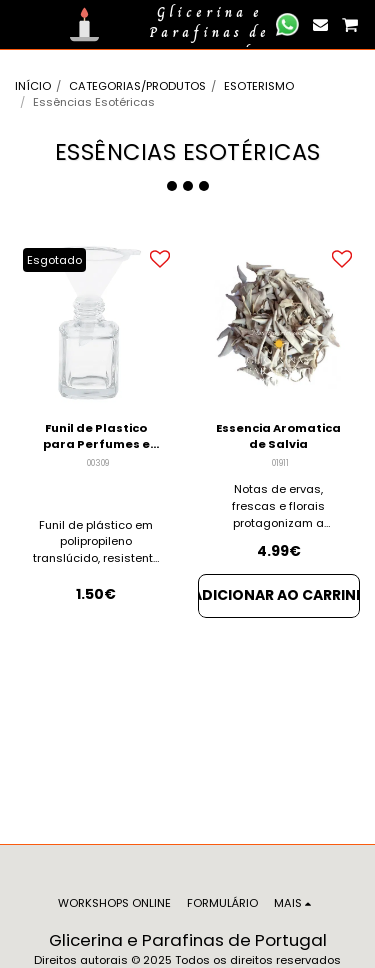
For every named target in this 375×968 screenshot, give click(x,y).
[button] (22, 24)
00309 (98, 463)
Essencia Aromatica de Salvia (278, 436)
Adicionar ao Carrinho (279, 595)
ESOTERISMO (259, 86)
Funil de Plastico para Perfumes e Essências (96, 437)
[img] (279, 322)
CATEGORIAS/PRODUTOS (137, 86)
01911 (280, 463)
